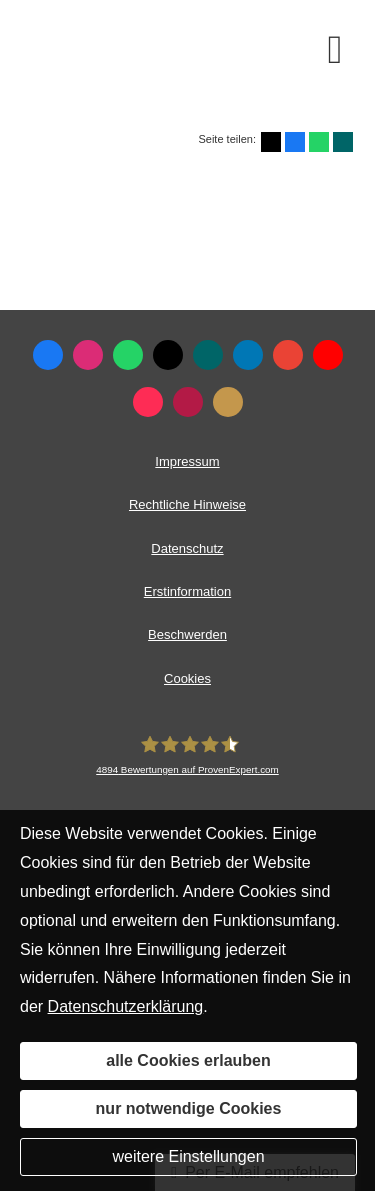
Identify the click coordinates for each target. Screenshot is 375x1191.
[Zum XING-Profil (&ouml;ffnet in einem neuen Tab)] (208, 355)
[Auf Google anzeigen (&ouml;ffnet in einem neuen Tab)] (288, 355)
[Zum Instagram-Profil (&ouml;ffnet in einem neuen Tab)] (88, 355)
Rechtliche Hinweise (187, 504)
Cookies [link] (187, 678)
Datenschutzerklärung (126, 1006)
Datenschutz (187, 548)
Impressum (187, 461)
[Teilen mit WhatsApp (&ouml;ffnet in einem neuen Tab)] (319, 142)
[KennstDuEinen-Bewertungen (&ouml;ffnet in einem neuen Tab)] (228, 402)
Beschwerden (187, 634)
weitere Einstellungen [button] (188, 1156)
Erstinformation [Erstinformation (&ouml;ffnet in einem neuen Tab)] (187, 591)
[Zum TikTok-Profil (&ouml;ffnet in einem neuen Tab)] (148, 402)
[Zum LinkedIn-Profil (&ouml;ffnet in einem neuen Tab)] (248, 355)
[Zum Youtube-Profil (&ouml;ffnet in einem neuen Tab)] (328, 355)
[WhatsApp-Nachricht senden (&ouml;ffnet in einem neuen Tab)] (128, 355)
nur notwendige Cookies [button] (189, 1108)
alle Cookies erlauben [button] (188, 1060)
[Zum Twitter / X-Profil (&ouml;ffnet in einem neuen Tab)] (168, 355)
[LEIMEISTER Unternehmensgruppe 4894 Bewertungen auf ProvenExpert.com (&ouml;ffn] (187, 755)
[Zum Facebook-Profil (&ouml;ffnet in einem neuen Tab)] (48, 355)
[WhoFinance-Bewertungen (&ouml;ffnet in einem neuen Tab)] (188, 402)
